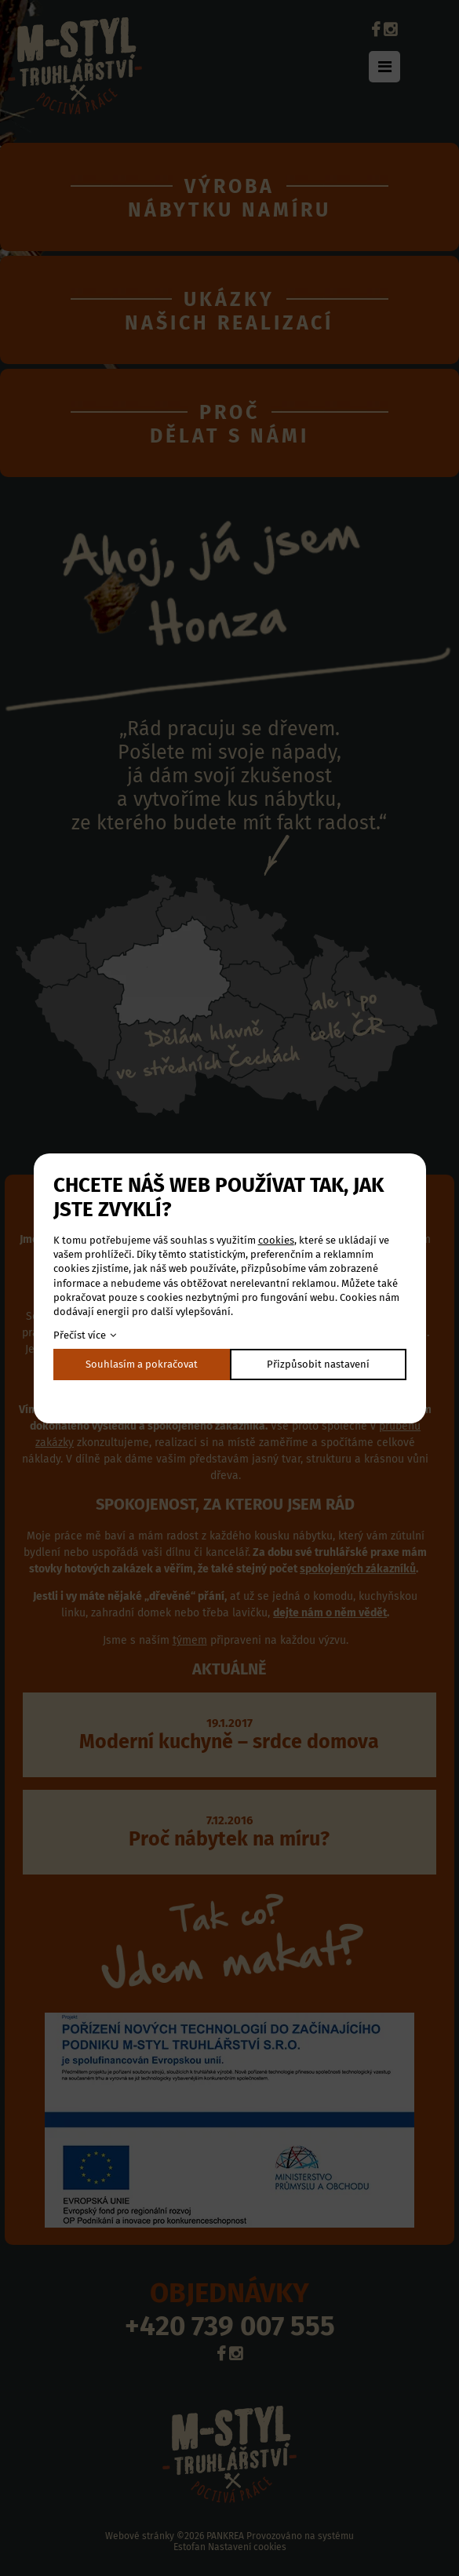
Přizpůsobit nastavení (318, 1364)
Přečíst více (79, 1335)
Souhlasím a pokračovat (142, 1364)
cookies (276, 1240)
